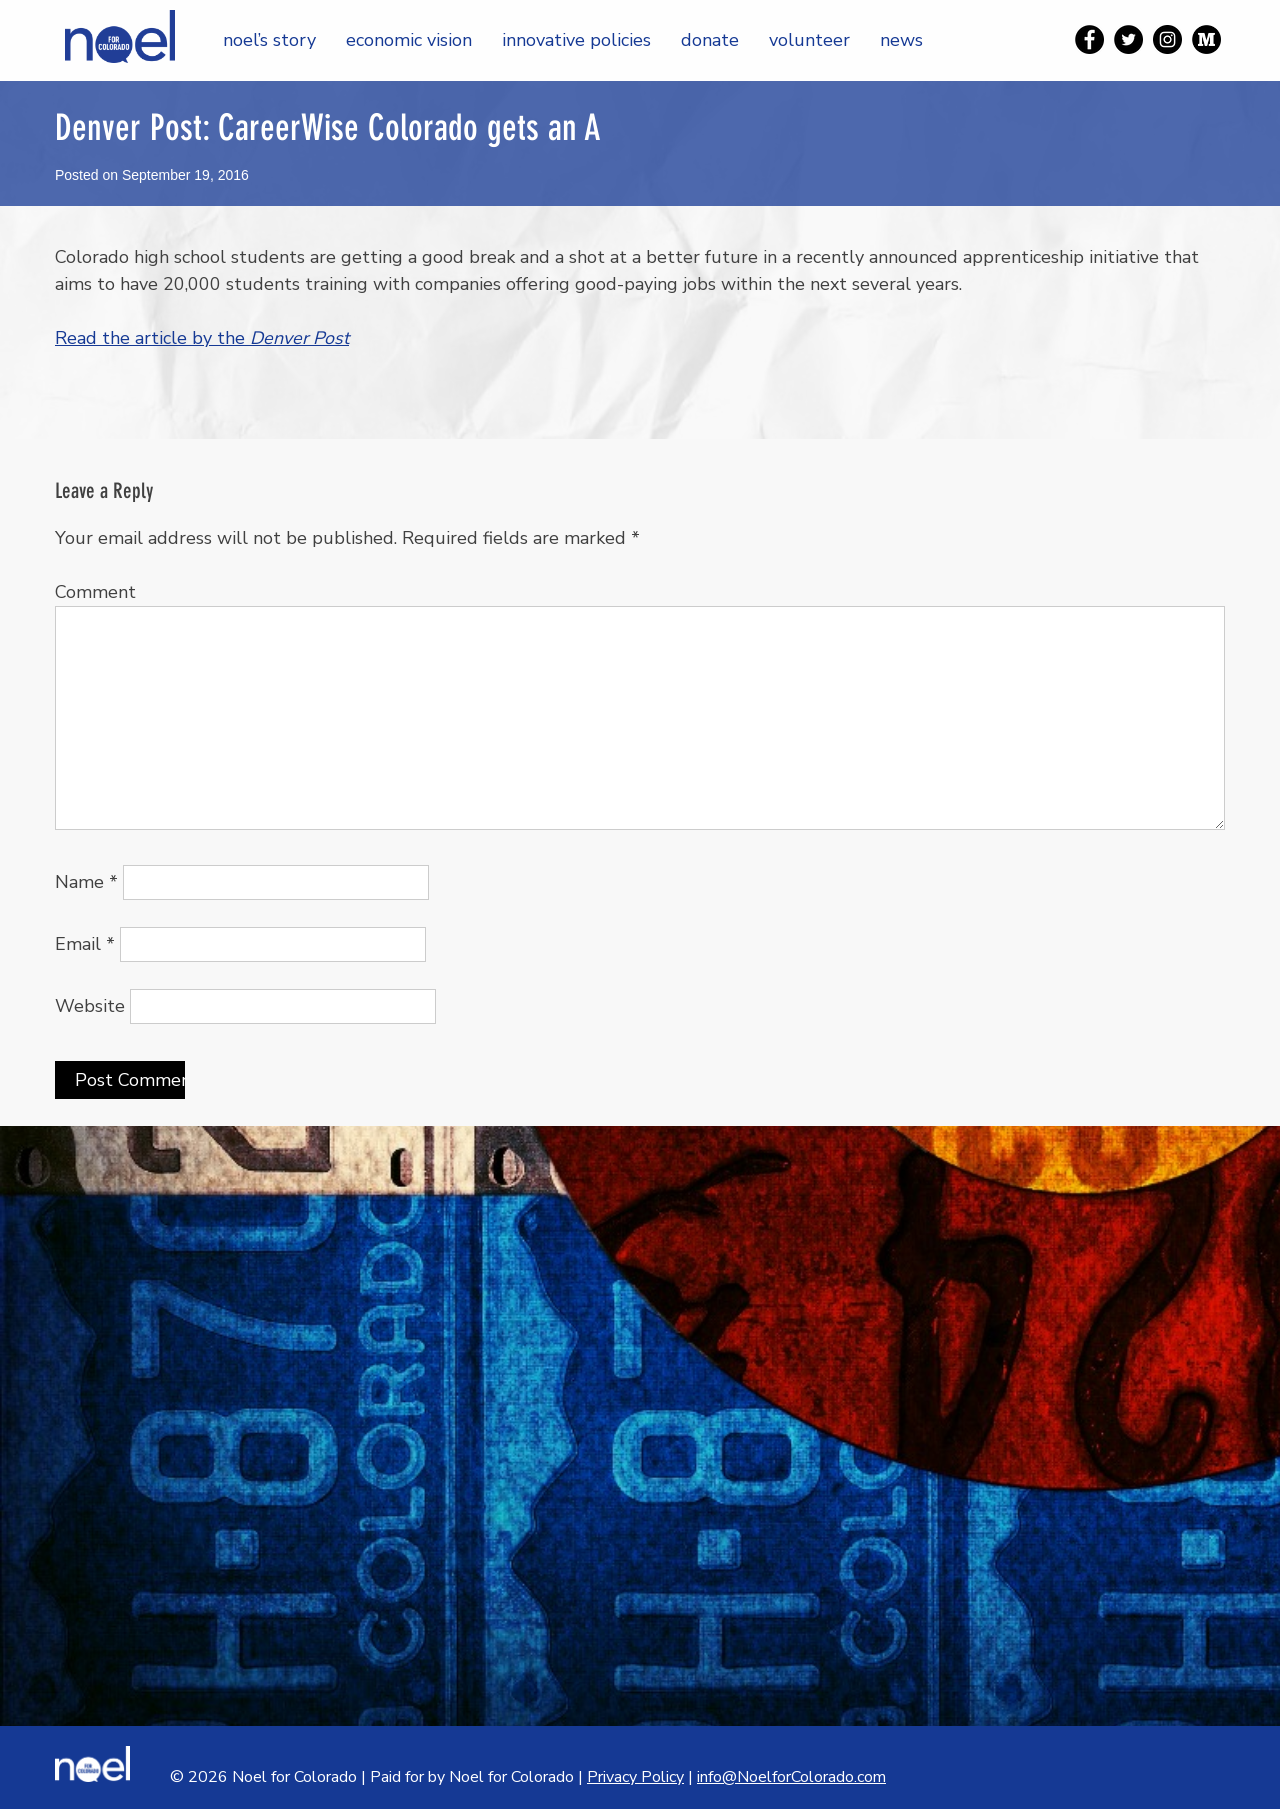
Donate (710, 40)
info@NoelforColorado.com (791, 1777)
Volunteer (809, 40)
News (901, 40)
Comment (95, 592)
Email (85, 944)
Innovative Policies (576, 40)
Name (86, 882)
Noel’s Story (269, 40)
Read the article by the (202, 338)
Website (90, 1006)
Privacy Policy (635, 1777)
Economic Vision (409, 40)
